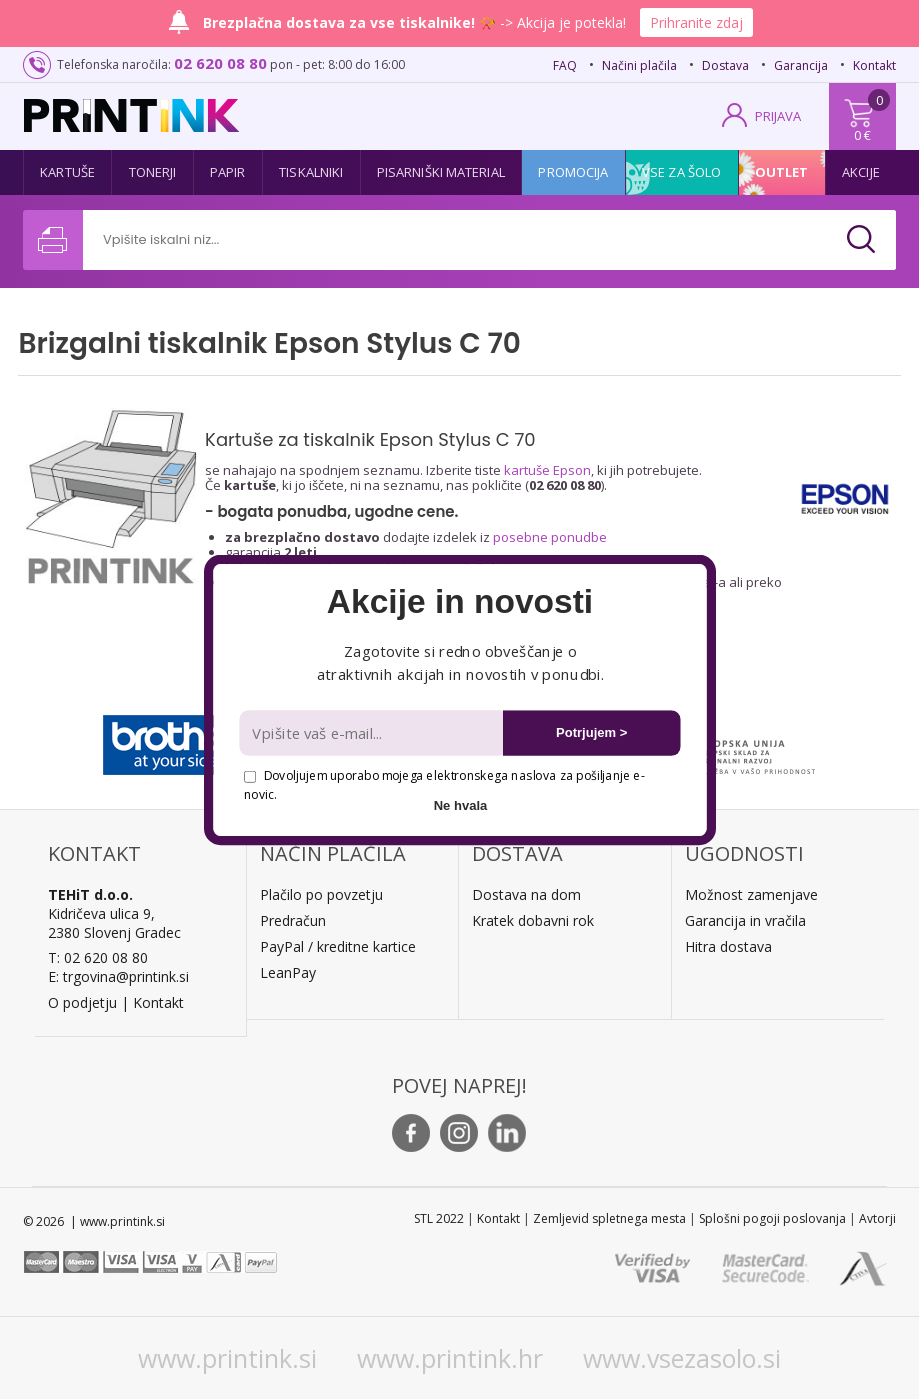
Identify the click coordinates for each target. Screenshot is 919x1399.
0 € (862, 135)
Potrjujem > (591, 732)
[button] (459, 602)
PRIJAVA (778, 116)
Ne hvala (460, 804)
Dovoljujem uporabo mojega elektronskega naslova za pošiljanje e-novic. (444, 784)
